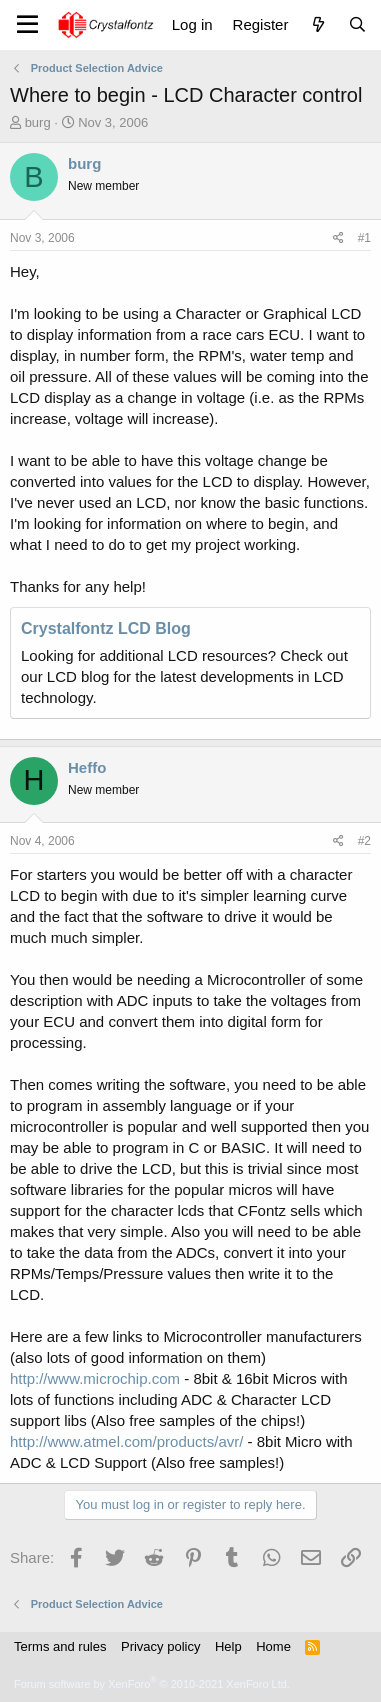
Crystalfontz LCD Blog (106, 628)
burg (38, 122)
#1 (364, 238)
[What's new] (317, 24)
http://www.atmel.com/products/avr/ (126, 1441)
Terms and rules (60, 1646)
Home (273, 1646)
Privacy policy (160, 1646)
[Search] (357, 24)
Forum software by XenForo (152, 1684)
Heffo (87, 767)
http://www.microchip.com (95, 1378)
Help (228, 1646)
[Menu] (27, 25)
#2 (364, 841)
